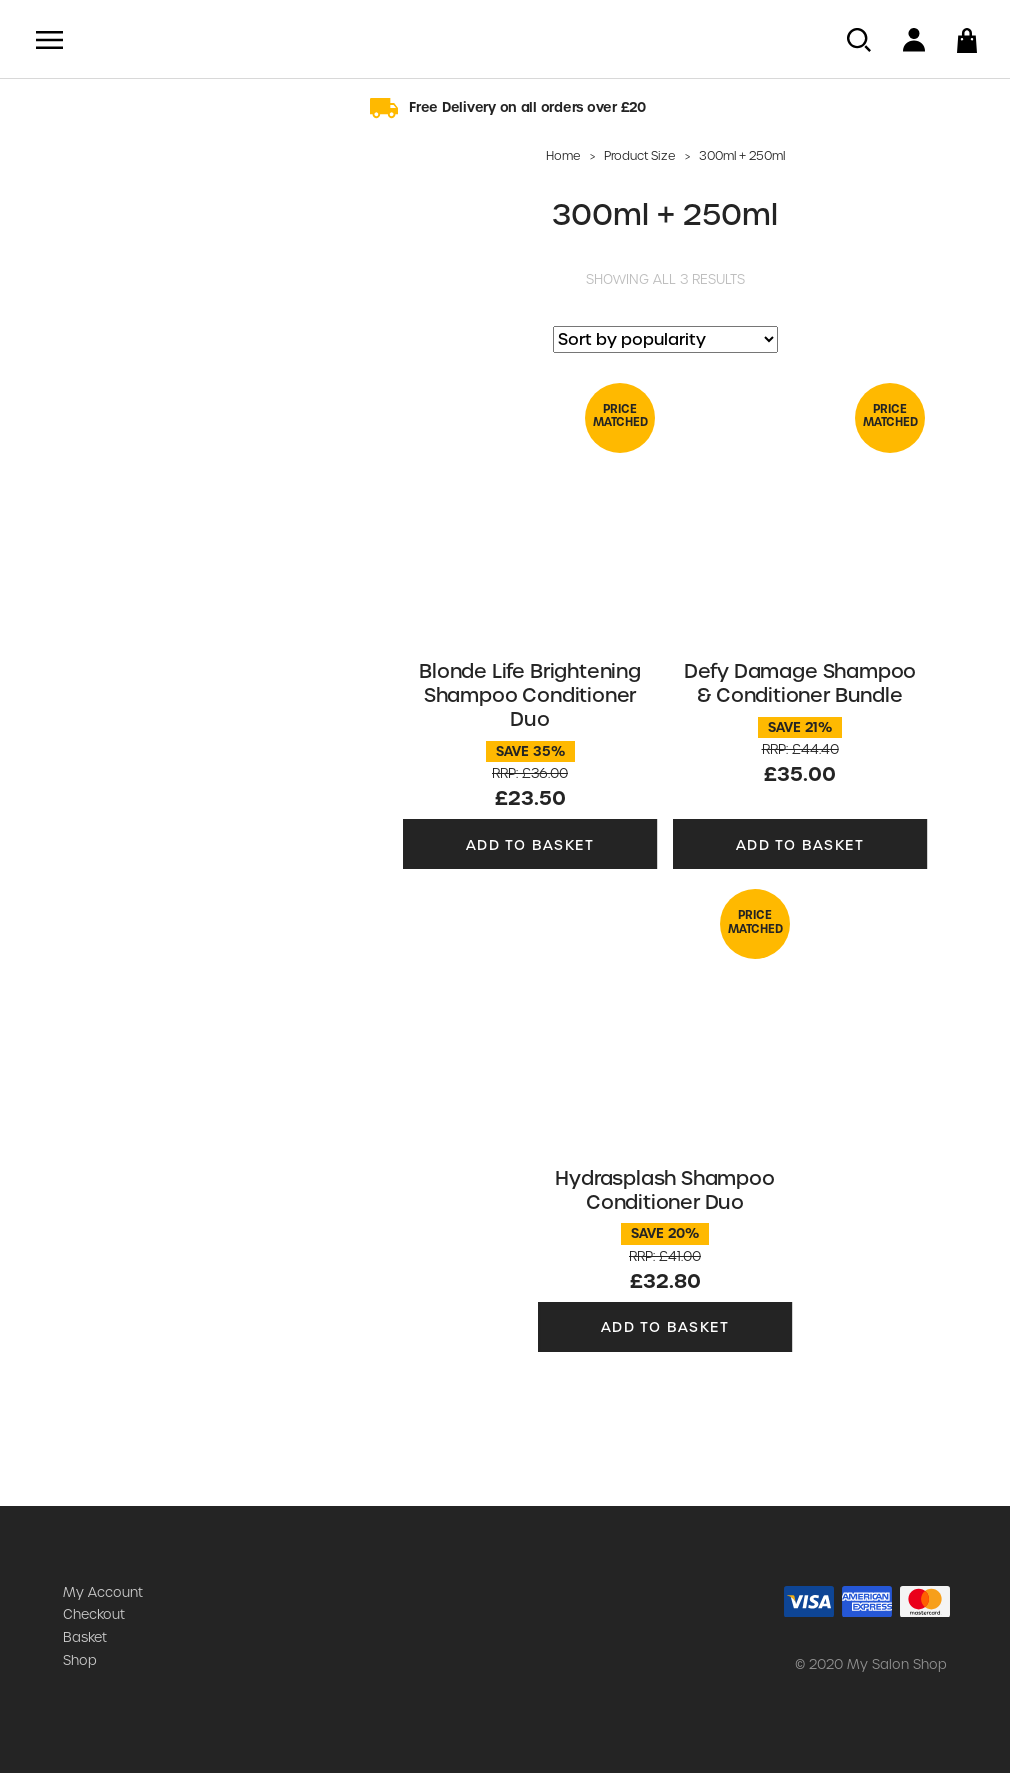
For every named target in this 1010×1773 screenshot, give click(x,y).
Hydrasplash (81, 292)
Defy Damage (86, 243)
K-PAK (57, 341)
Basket (85, 1637)
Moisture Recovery (104, 390)
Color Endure (82, 218)
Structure (69, 464)
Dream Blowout (92, 267)
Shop (80, 1660)
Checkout (94, 1614)
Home (563, 156)
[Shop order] (665, 339)
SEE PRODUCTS (160, 666)
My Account (103, 1592)
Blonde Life (75, 194)
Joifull (55, 316)
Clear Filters (160, 714)
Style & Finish (83, 415)
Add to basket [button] (530, 844)
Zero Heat (71, 439)
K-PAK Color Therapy (110, 366)
